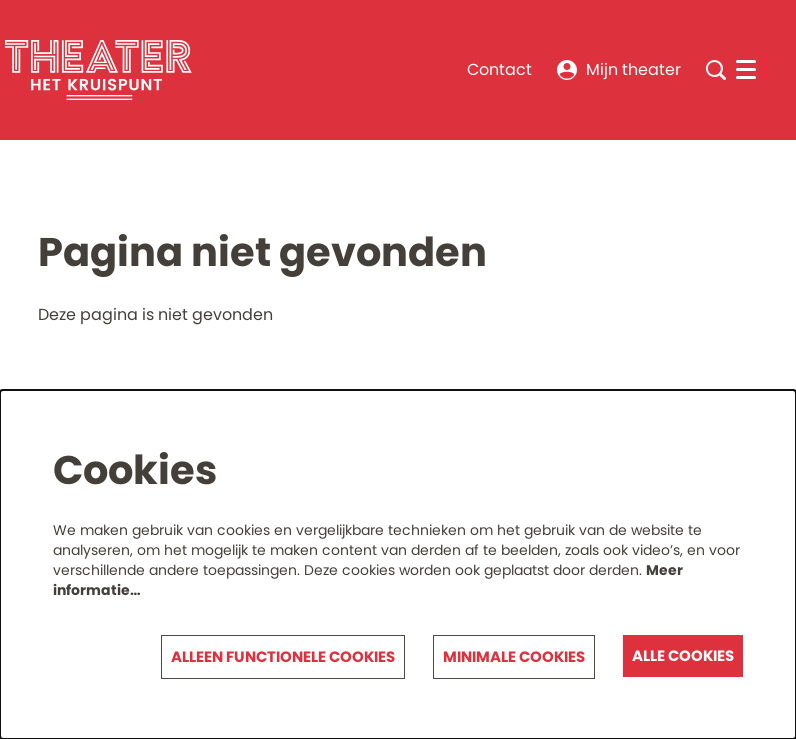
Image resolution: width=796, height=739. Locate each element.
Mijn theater (619, 69)
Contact (499, 69)
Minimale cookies (514, 656)
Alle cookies (683, 655)
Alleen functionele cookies (283, 656)
